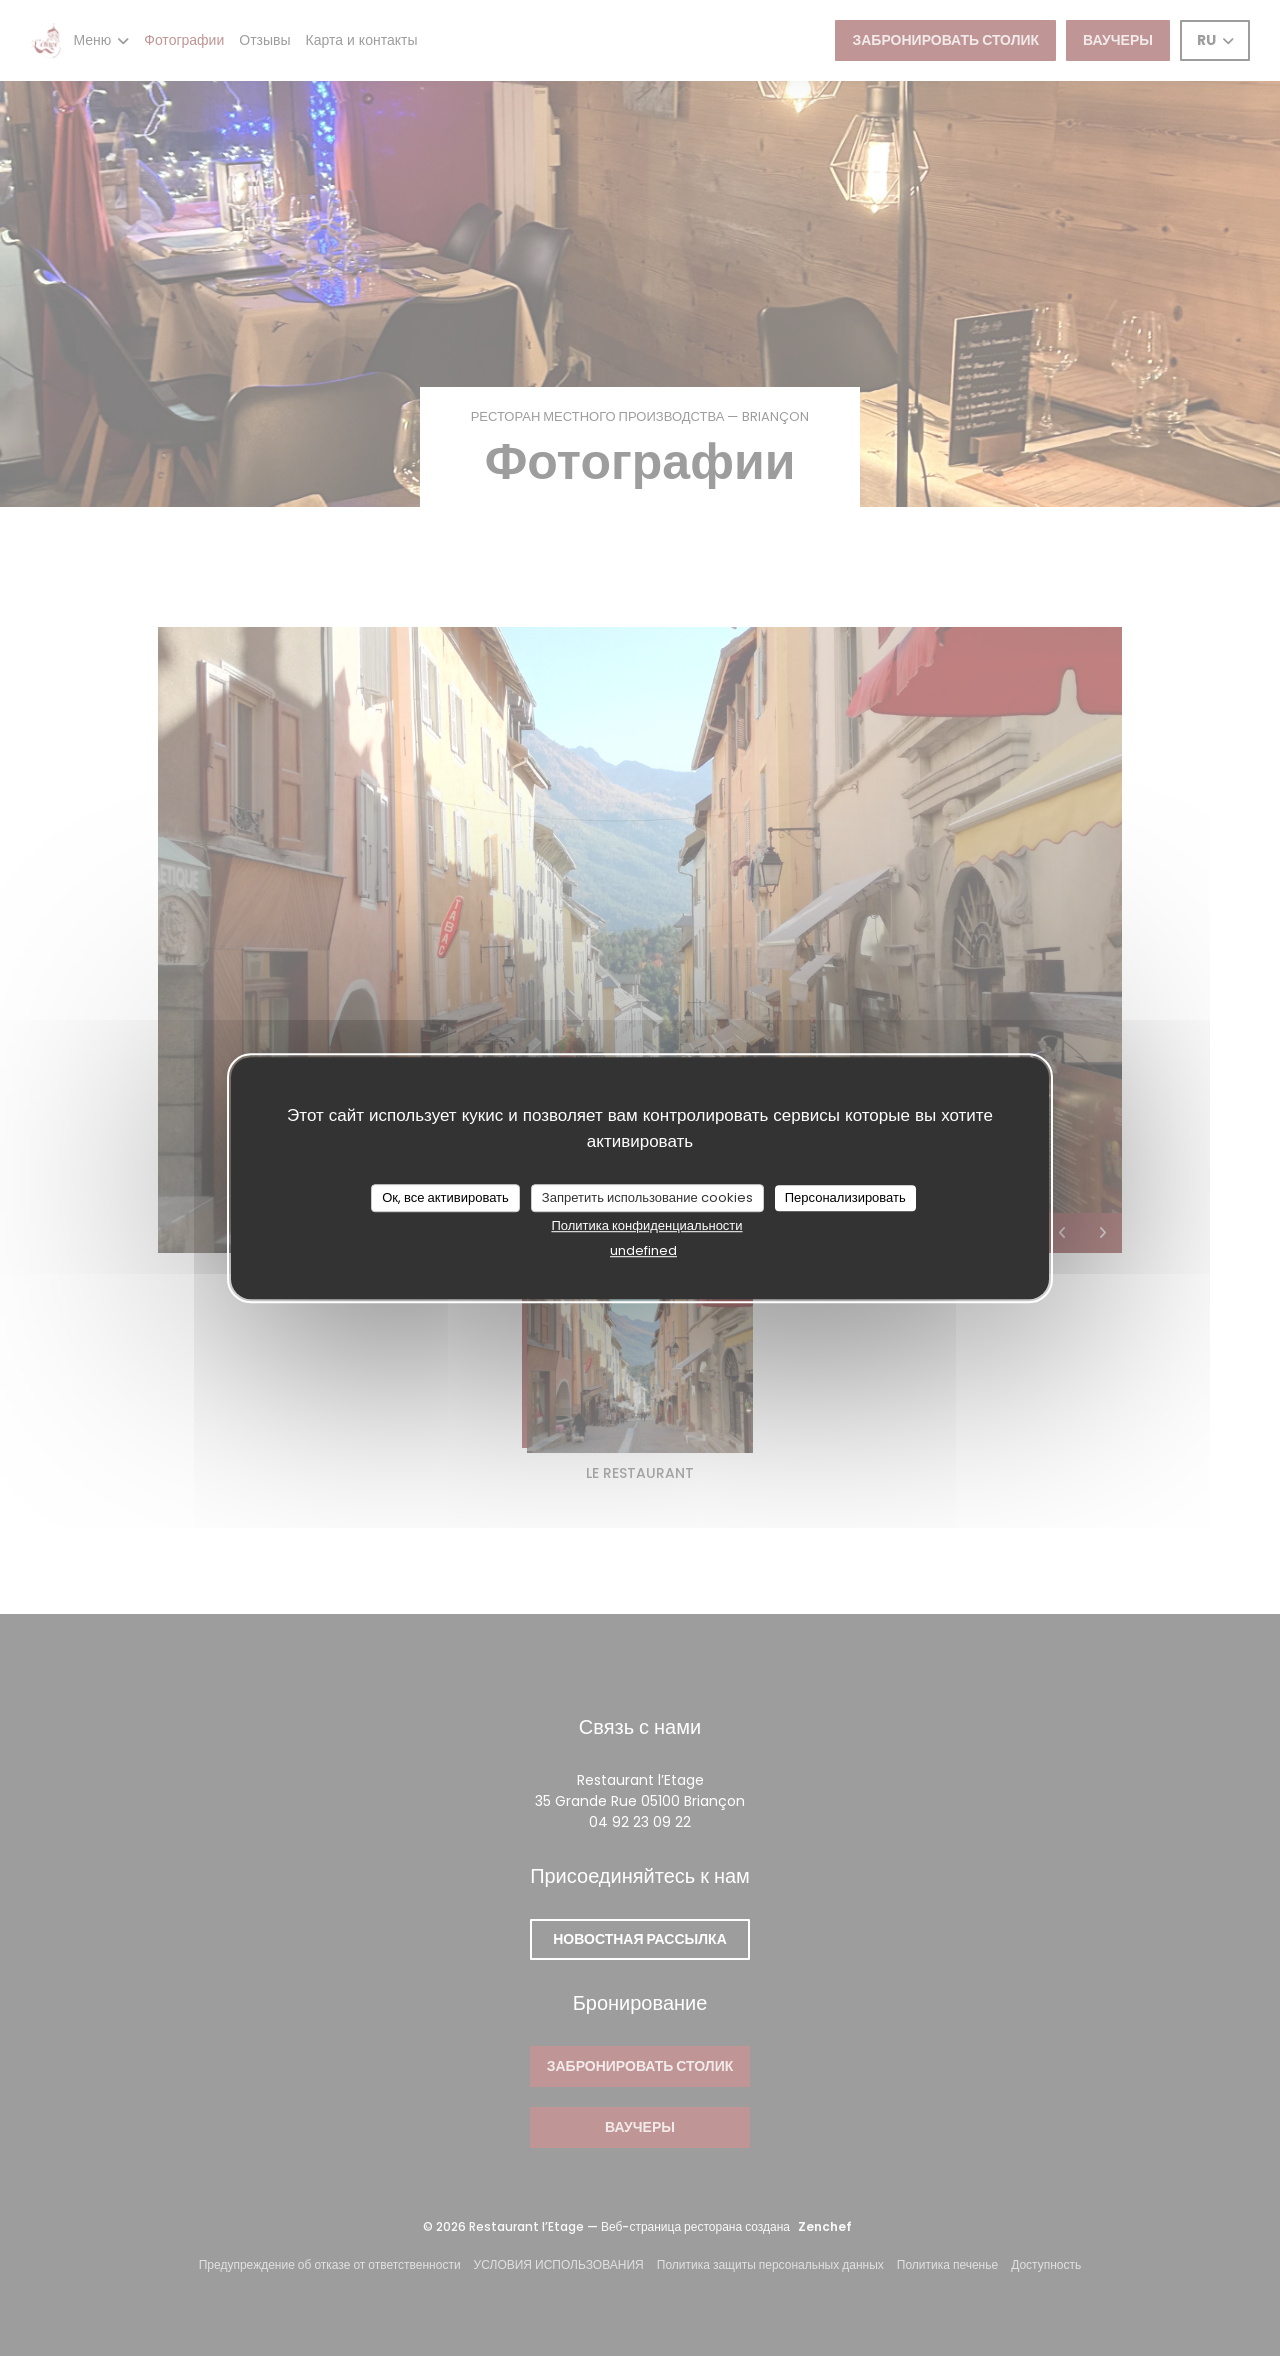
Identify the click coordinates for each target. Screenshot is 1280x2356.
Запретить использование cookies (647, 1197)
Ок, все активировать (445, 1197)
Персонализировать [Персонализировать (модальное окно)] (845, 1197)
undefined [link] (643, 1250)
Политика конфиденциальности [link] (646, 1225)
